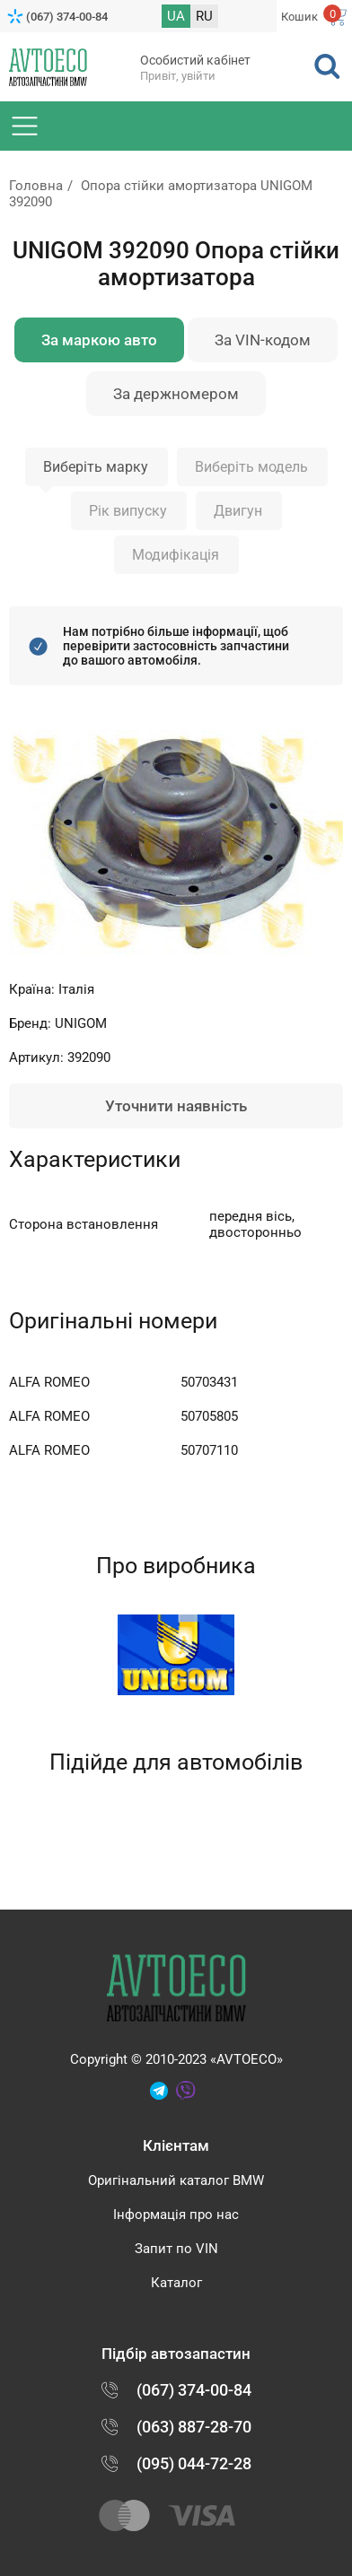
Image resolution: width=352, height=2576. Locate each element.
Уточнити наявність (176, 1106)
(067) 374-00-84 (67, 16)
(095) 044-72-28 (193, 2463)
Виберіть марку (95, 466)
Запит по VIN (176, 2249)
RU (204, 16)
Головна (36, 186)
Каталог (176, 2283)
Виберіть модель (251, 466)
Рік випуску (128, 510)
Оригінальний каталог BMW (176, 2180)
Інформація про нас (176, 2214)
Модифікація (175, 554)
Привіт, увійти (178, 76)
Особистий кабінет (195, 60)
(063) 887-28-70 (193, 2426)
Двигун (238, 510)
